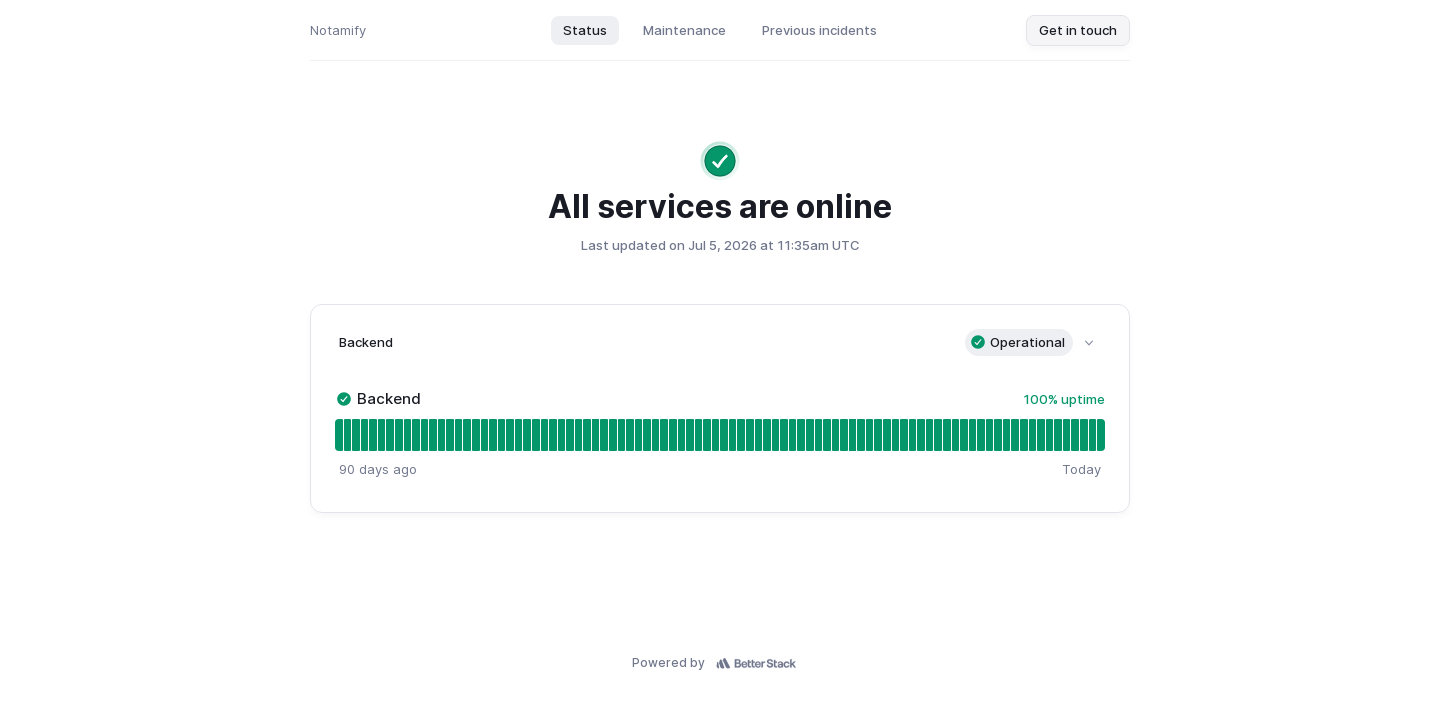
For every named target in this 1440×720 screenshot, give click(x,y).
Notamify (338, 30)
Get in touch (1078, 30)
